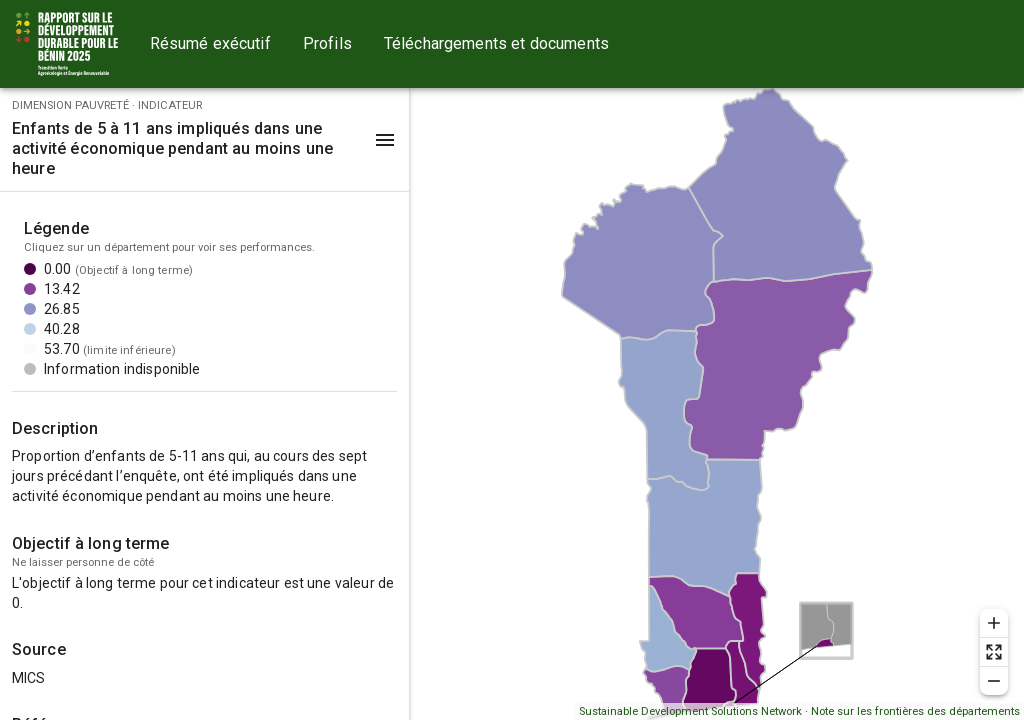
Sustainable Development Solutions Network (690, 711)
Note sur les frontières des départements (915, 711)
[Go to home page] (67, 44)
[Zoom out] (994, 681)
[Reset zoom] (994, 652)
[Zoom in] (994, 623)
